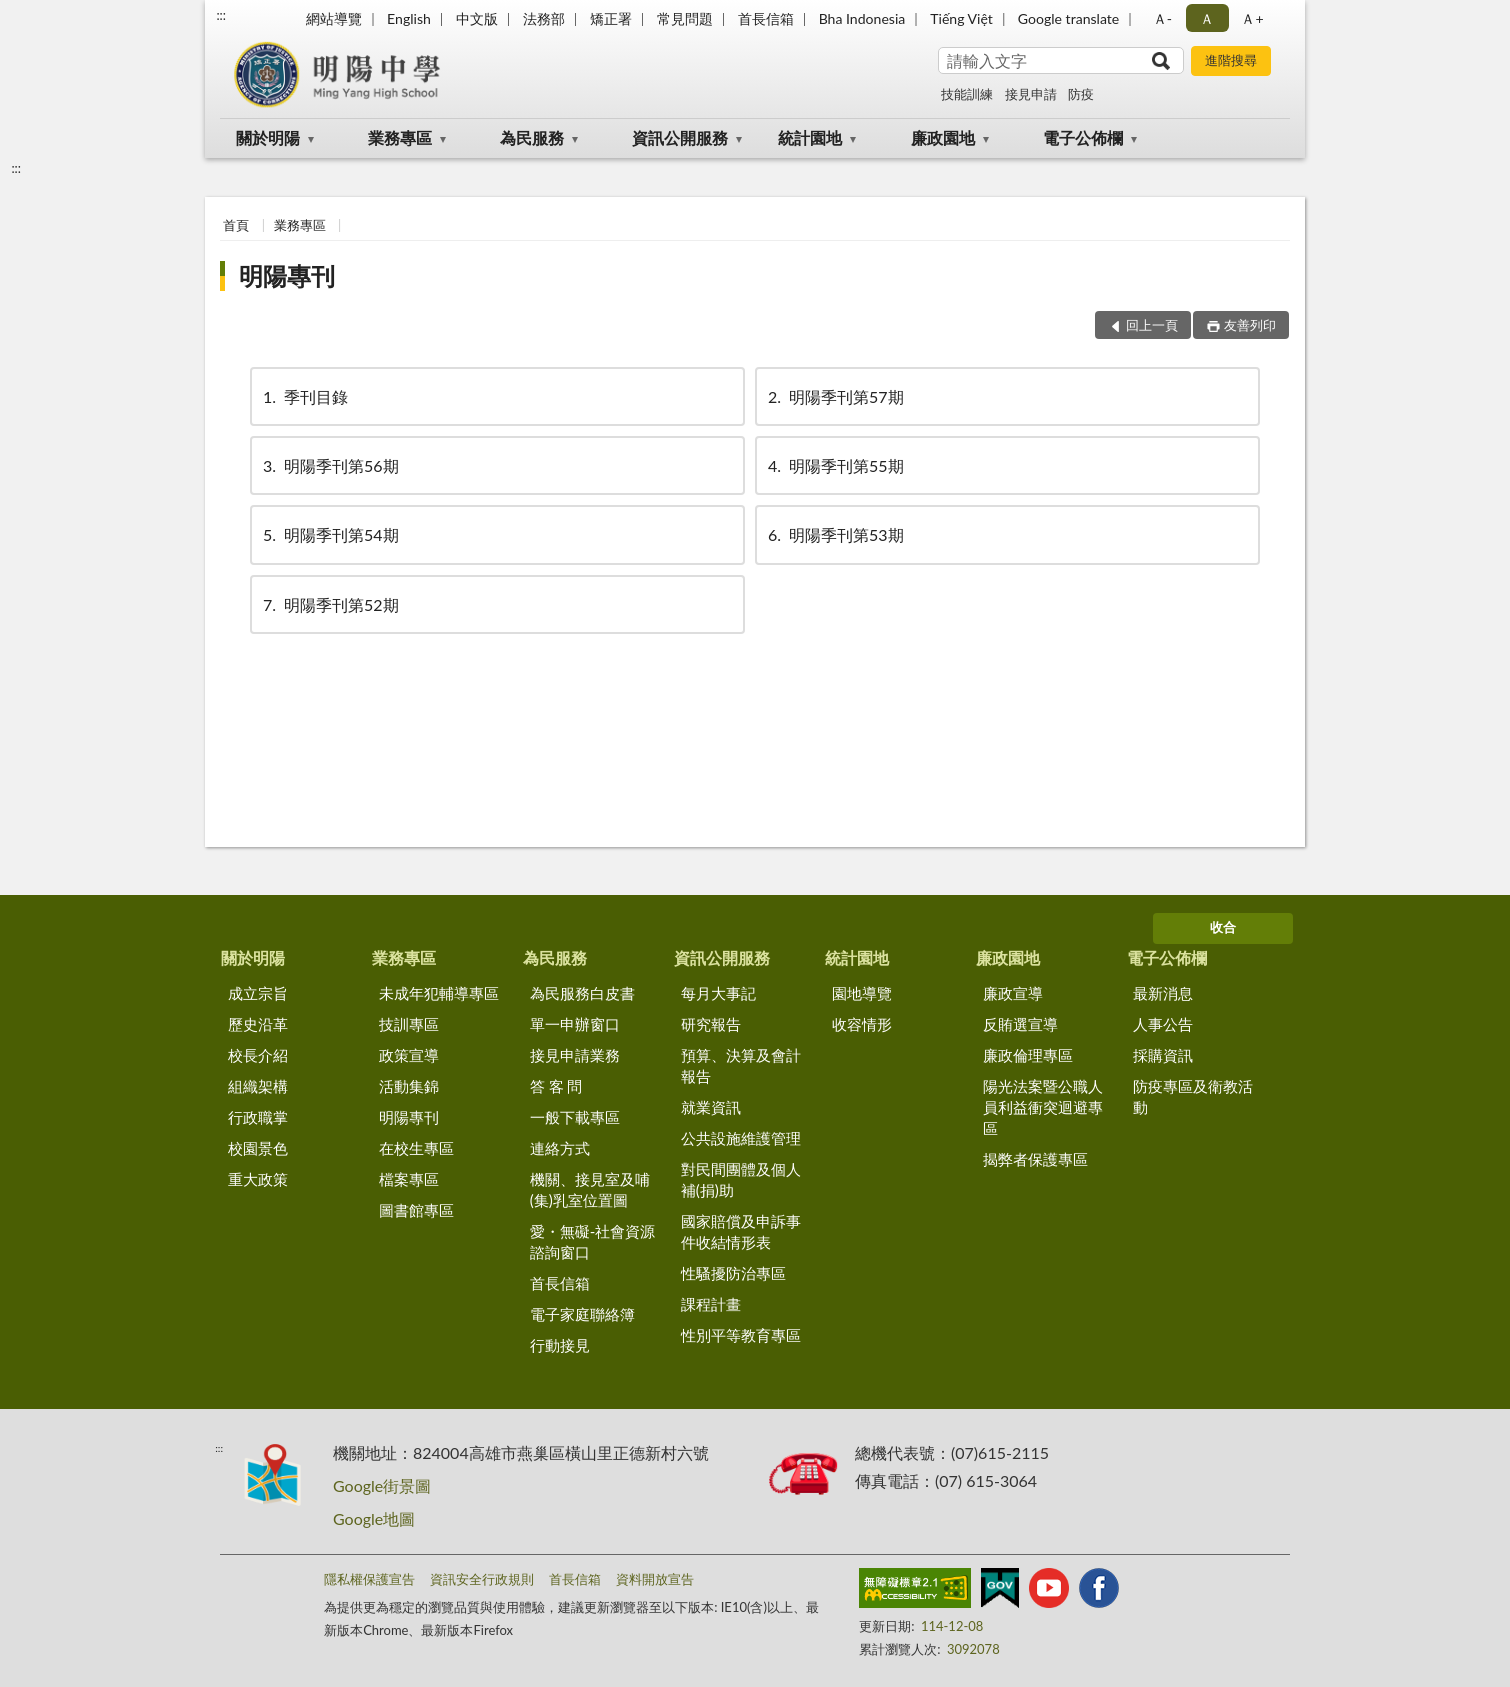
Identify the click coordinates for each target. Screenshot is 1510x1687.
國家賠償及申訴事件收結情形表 (741, 1231)
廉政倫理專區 (1028, 1055)
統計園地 (810, 137)
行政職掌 (258, 1117)
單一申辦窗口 (575, 1024)
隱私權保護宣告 (369, 1579)
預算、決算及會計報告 (741, 1065)
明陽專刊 (287, 275)
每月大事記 (718, 993)
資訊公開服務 (680, 137)
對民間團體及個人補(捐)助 (741, 1179)
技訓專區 (409, 1024)
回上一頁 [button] (1152, 325)
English (409, 18)
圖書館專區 (416, 1210)
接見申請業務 (575, 1055)
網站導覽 (334, 18)
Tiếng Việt (961, 18)
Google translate (1068, 18)
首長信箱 (766, 18)
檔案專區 (409, 1179)
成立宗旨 (258, 993)
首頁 (236, 225)
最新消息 (1163, 993)
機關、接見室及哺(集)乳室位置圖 (590, 1189)
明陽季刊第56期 (329, 465)
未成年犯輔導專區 (439, 993)
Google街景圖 (382, 1485)
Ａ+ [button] (1252, 18)
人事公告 (1163, 1024)
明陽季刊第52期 (329, 604)
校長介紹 (258, 1055)
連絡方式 (560, 1148)
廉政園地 (943, 137)
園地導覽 (862, 993)
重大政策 (258, 1179)
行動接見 (560, 1345)
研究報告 (711, 1024)
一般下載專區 (575, 1117)
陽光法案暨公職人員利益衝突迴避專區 (1043, 1107)
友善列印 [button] (1250, 325)
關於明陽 (268, 137)
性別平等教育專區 (741, 1335)
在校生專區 (416, 1148)
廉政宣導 (1013, 993)
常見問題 (685, 18)
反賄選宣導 (1020, 1024)
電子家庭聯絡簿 (582, 1314)
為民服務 (532, 137)
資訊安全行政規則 (482, 1579)
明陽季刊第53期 (834, 534)
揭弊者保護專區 (1035, 1159)
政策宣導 (409, 1055)
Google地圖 (374, 1518)
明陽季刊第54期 (329, 534)
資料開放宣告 (655, 1579)
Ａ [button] (1207, 18)
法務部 (544, 18)
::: (221, 15)
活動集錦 (409, 1086)
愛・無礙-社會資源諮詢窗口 (593, 1241)
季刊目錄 (304, 396)
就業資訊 (711, 1107)
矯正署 (611, 18)
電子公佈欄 (1083, 137)
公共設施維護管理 (741, 1138)
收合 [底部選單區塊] (1223, 927)
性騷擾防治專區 (733, 1273)
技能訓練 (967, 94)
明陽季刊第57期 (834, 396)
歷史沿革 (258, 1024)
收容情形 (862, 1024)
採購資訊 (1163, 1055)
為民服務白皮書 (582, 993)
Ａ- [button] (1162, 18)
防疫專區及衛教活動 (1193, 1096)
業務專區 (400, 137)
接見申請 (1031, 94)
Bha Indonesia (862, 18)
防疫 (1081, 94)
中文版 (477, 18)
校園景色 (258, 1148)
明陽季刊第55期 (834, 465)
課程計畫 (711, 1304)
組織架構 (258, 1086)
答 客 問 (556, 1086)
